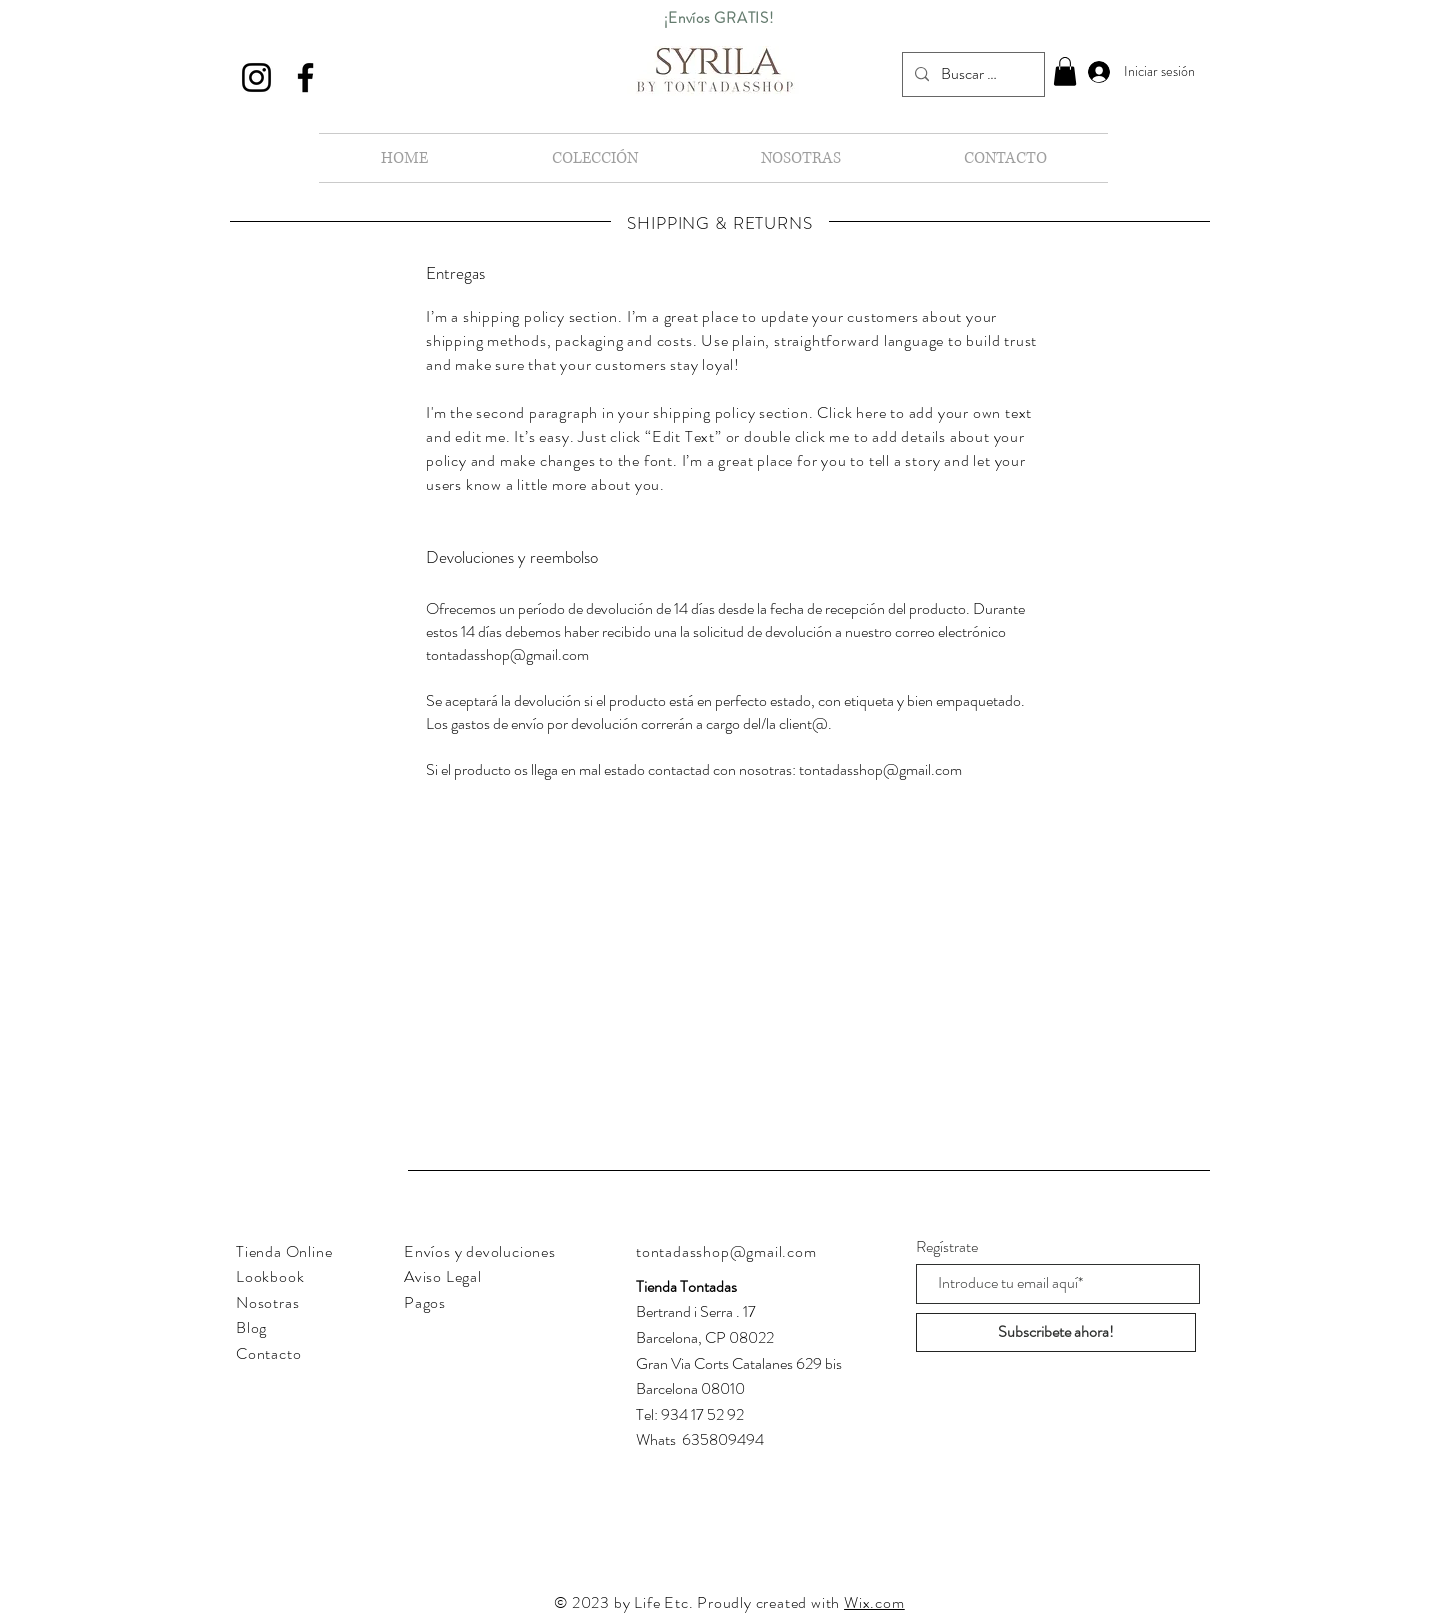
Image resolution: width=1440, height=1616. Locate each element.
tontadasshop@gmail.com (507, 654)
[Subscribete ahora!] (1056, 1332)
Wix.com (874, 1602)
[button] (1065, 71)
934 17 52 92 (702, 1414)
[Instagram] (256, 77)
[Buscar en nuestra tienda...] (971, 74)
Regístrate (947, 1247)
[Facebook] (305, 77)
